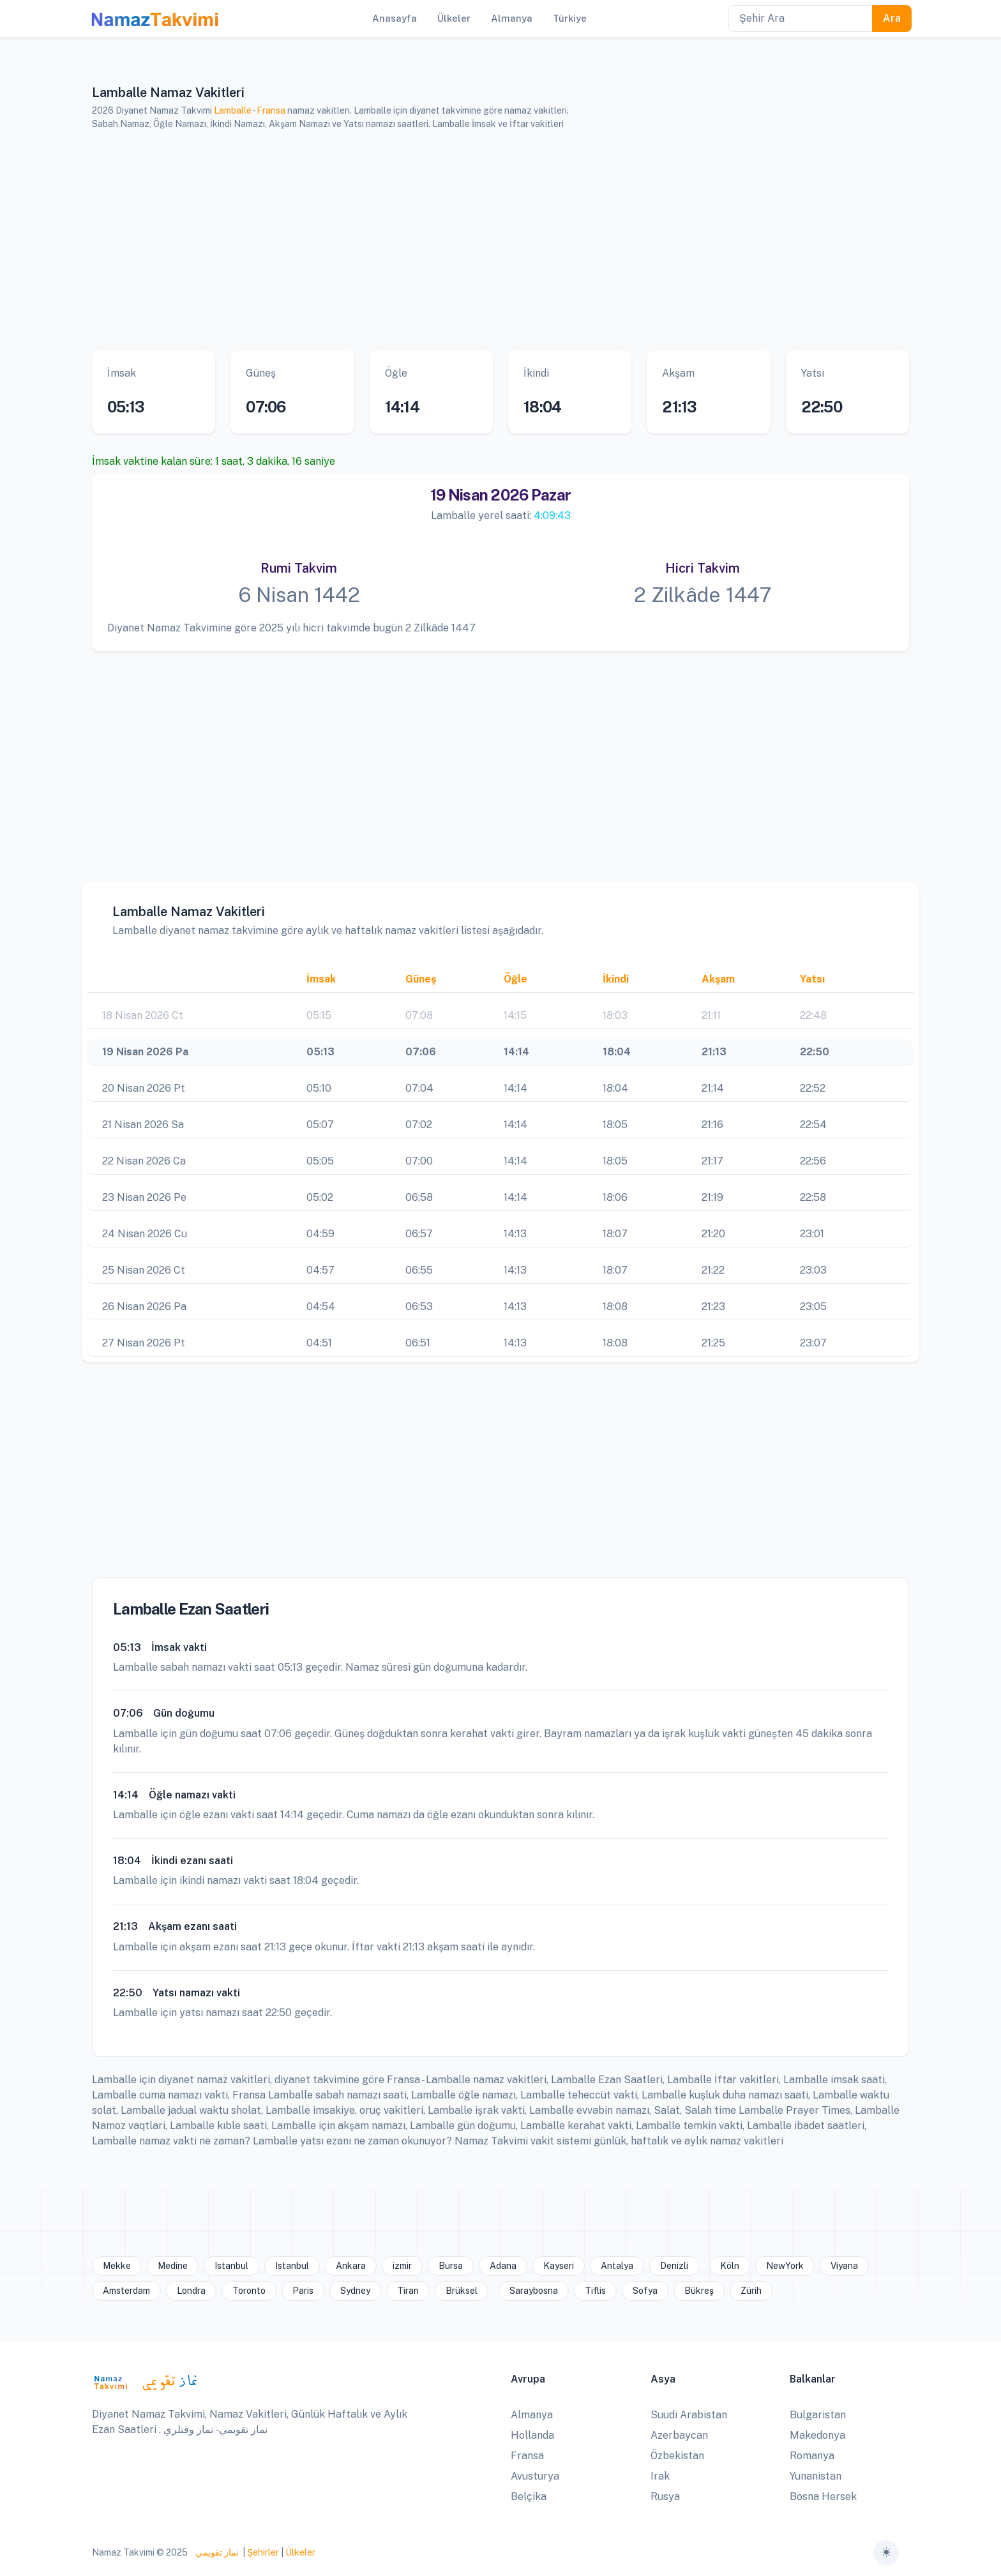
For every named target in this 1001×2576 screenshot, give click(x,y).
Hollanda (532, 2435)
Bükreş (699, 2291)
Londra (191, 2291)
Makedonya (817, 2435)
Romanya (812, 2456)
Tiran (408, 2291)
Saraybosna (533, 2291)
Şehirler (263, 2552)
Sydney (355, 2291)
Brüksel (462, 2291)
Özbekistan (677, 2456)
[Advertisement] (485, 240)
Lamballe (233, 110)
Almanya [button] (511, 18)
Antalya (617, 2266)
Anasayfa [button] (394, 18)
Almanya (532, 2415)
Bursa (451, 2266)
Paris (302, 2291)
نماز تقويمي (216, 2552)
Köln (729, 2266)
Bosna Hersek (823, 2496)
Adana (503, 2266)
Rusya (665, 2496)
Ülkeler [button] (453, 18)
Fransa (271, 110)
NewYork (785, 2266)
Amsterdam (126, 2291)
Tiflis (595, 2291)
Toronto (249, 2291)
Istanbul (231, 2266)
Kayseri (558, 2266)
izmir (402, 2266)
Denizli (674, 2266)
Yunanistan (815, 2476)
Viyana (844, 2266)
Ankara (351, 2266)
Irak (660, 2476)
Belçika (528, 2496)
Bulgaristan (818, 2415)
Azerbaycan (679, 2435)
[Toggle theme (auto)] (886, 2553)
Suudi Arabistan (689, 2415)
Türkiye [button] (570, 18)
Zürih (751, 2291)
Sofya (645, 2291)
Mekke (117, 2266)
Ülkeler (300, 2552)
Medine (173, 2266)
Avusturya (535, 2476)
